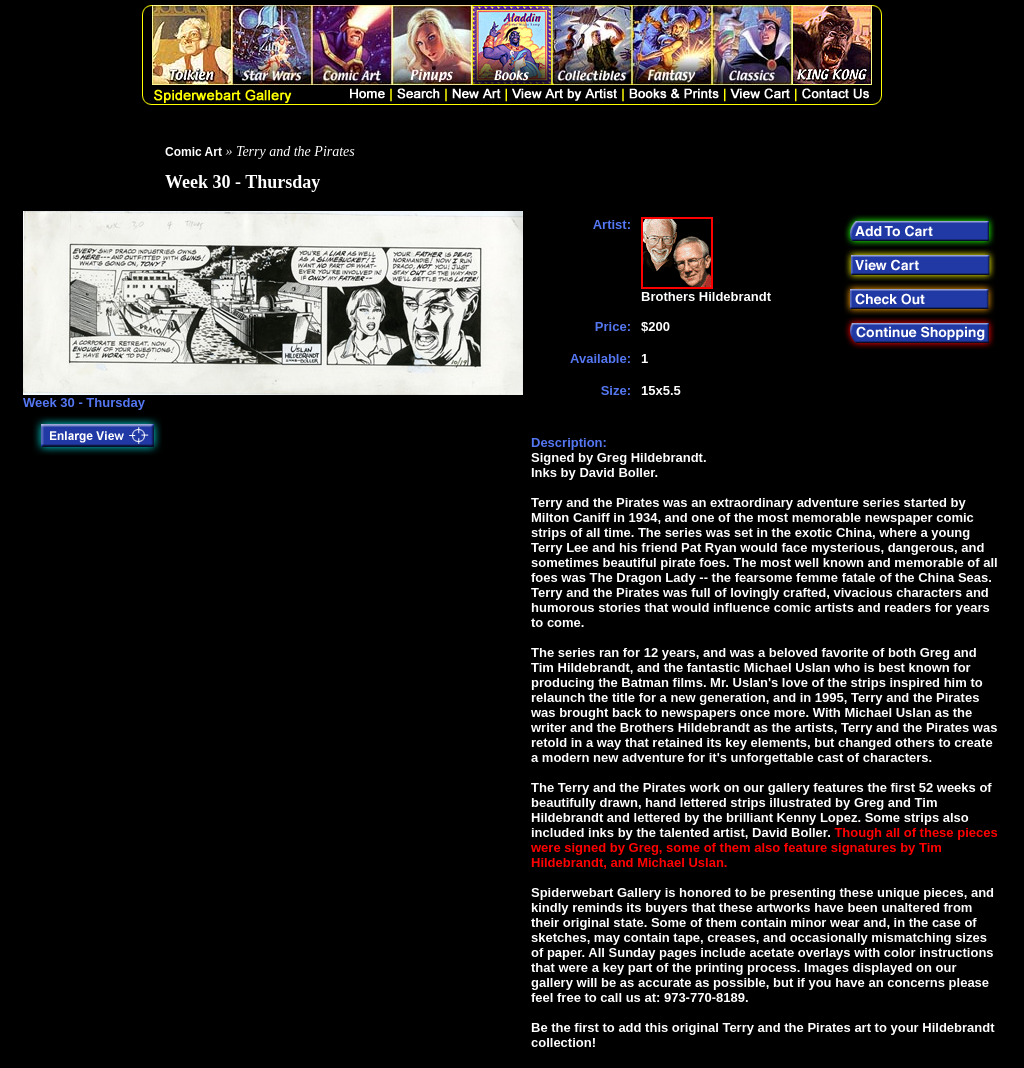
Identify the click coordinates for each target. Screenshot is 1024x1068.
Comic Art (193, 152)
